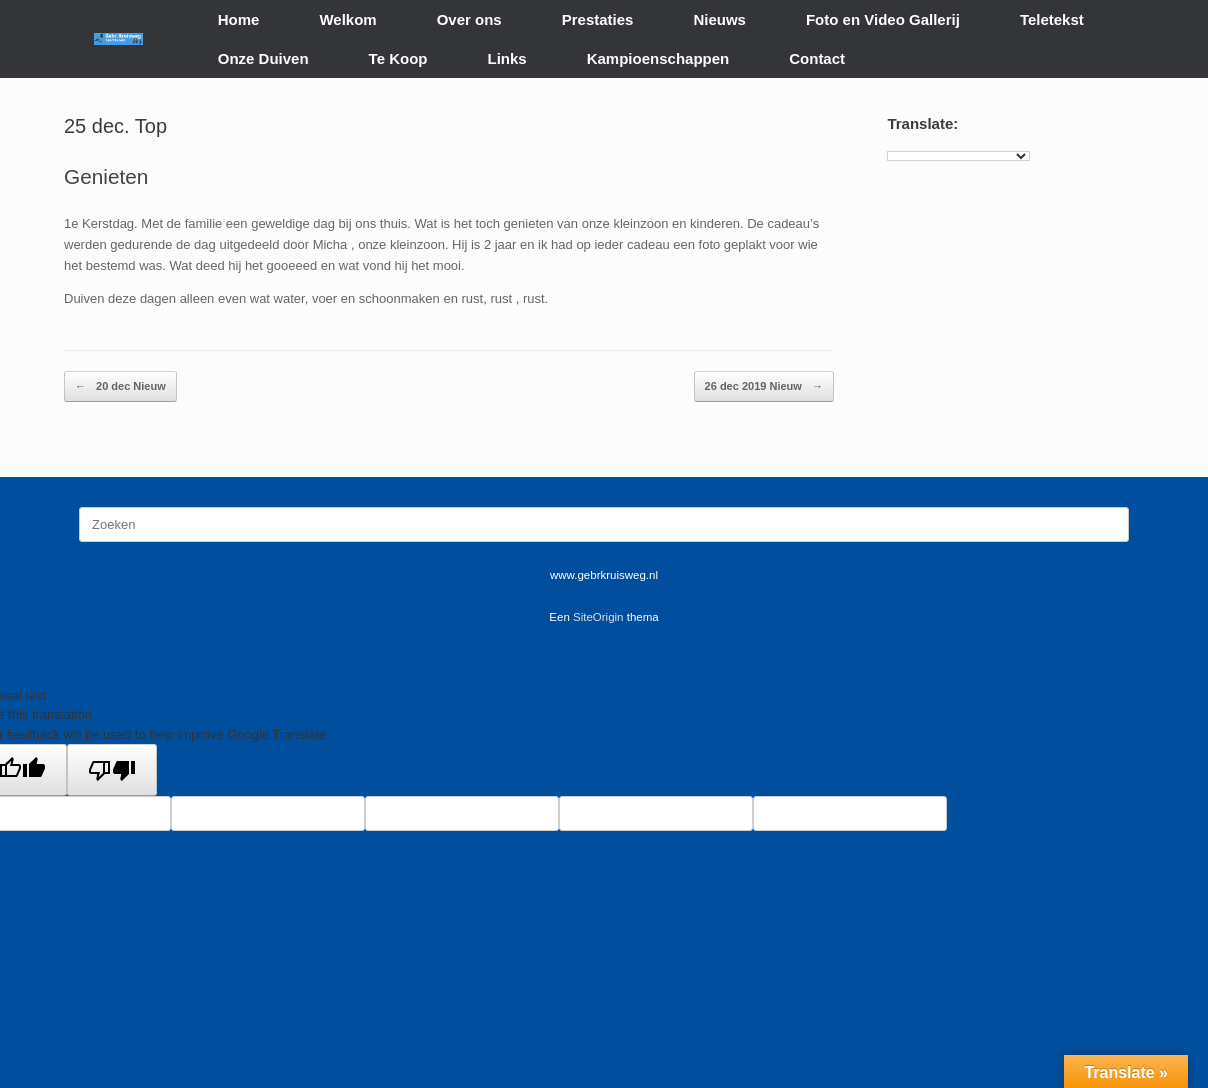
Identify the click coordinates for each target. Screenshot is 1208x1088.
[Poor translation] (112, 770)
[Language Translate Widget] (958, 156)
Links (507, 58)
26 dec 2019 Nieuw (764, 386)
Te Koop (398, 58)
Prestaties (598, 19)
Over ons (469, 19)
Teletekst (1052, 19)
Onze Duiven (263, 58)
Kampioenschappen (658, 58)
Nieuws (719, 19)
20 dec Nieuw (120, 386)
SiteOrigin (598, 617)
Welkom (347, 19)
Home (239, 19)
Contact (817, 58)
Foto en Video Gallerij (883, 19)
